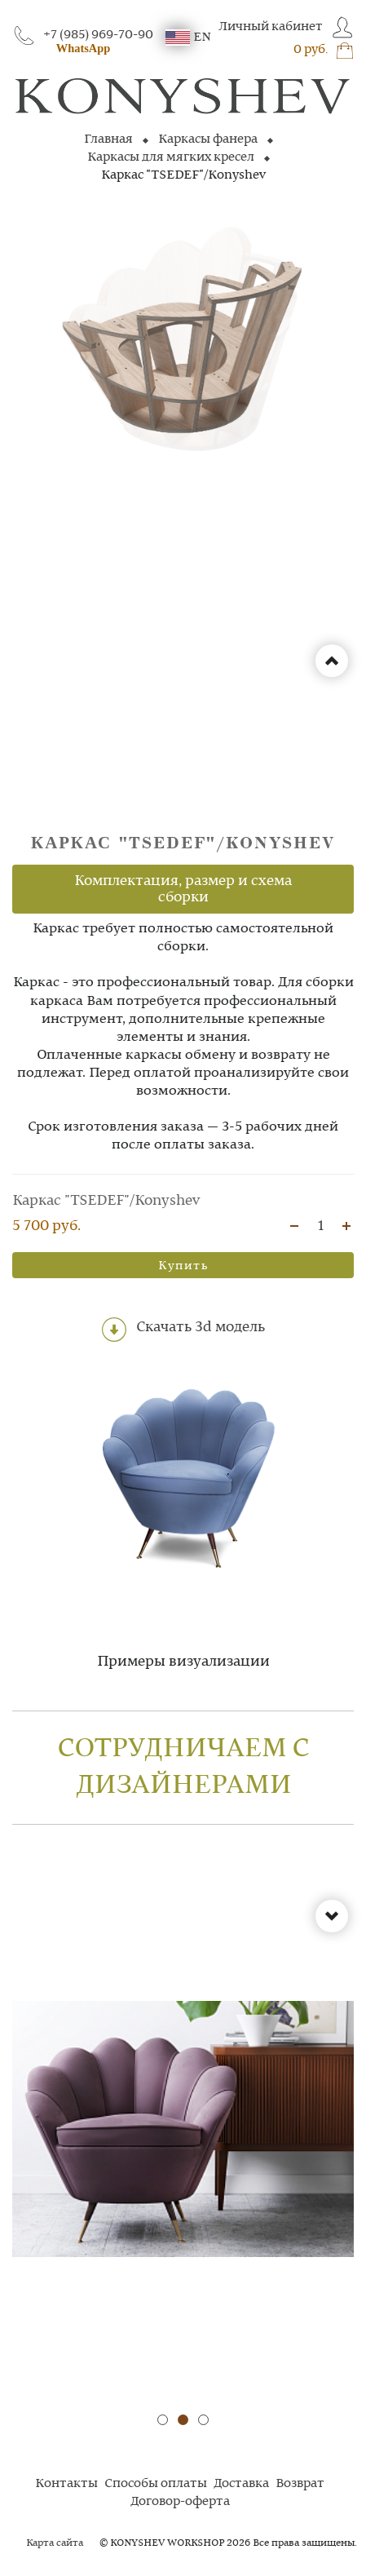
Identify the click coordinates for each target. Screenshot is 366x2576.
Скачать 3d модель (183, 1329)
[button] (162, 2419)
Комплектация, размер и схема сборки (183, 889)
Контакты (66, 2483)
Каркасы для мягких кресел (170, 157)
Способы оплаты (155, 2483)
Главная (108, 139)
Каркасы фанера (208, 139)
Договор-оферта (180, 2501)
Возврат (300, 2483)
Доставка (241, 2483)
